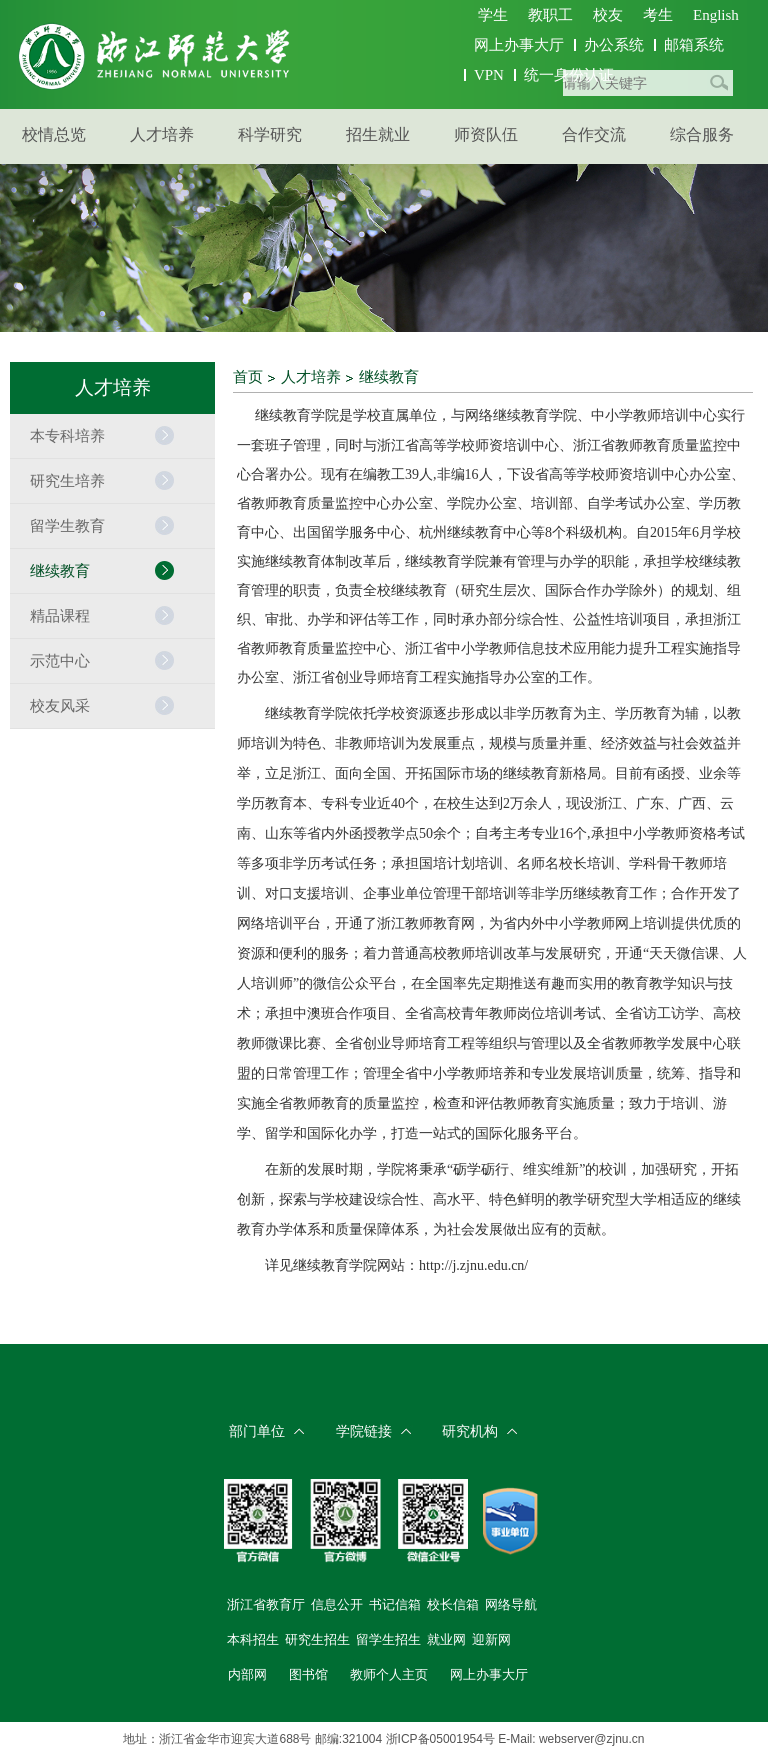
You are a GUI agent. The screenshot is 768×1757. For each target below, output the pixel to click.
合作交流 (594, 134)
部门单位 (257, 1431)
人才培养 (162, 134)
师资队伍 (486, 134)
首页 (248, 376)
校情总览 (54, 134)
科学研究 (270, 134)
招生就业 (378, 134)
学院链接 (364, 1431)
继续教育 (389, 376)
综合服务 (702, 134)
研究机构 (470, 1431)
